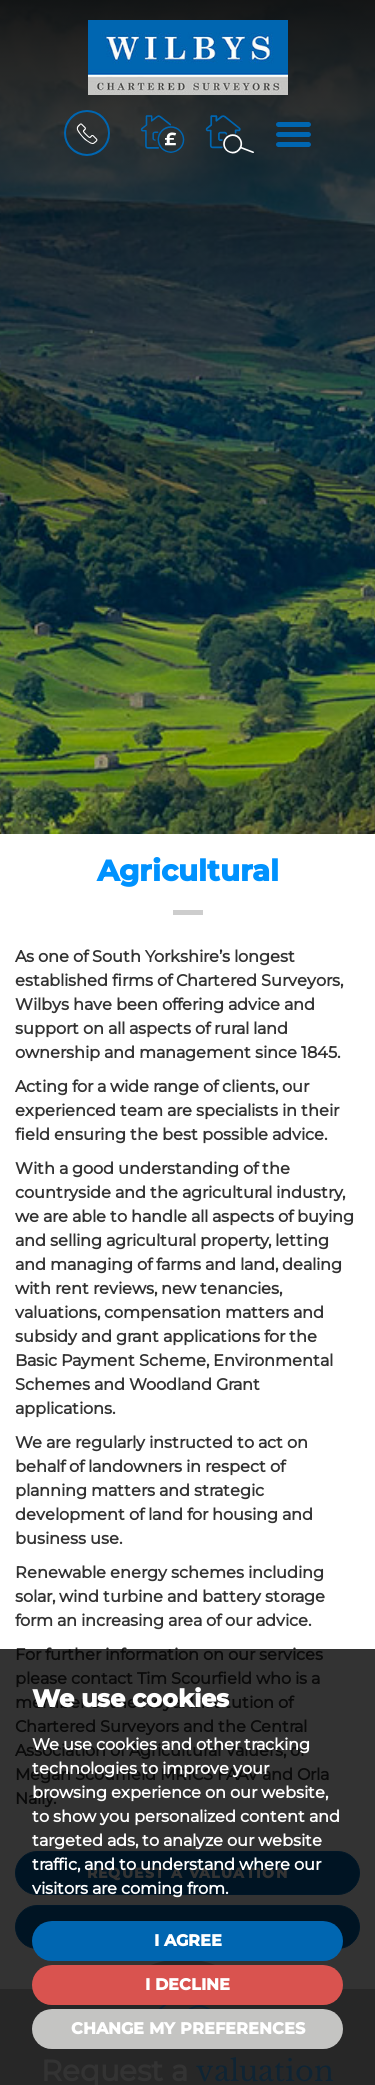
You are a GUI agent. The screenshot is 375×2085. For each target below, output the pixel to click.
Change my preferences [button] (188, 2028)
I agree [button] (188, 1940)
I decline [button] (187, 1984)
